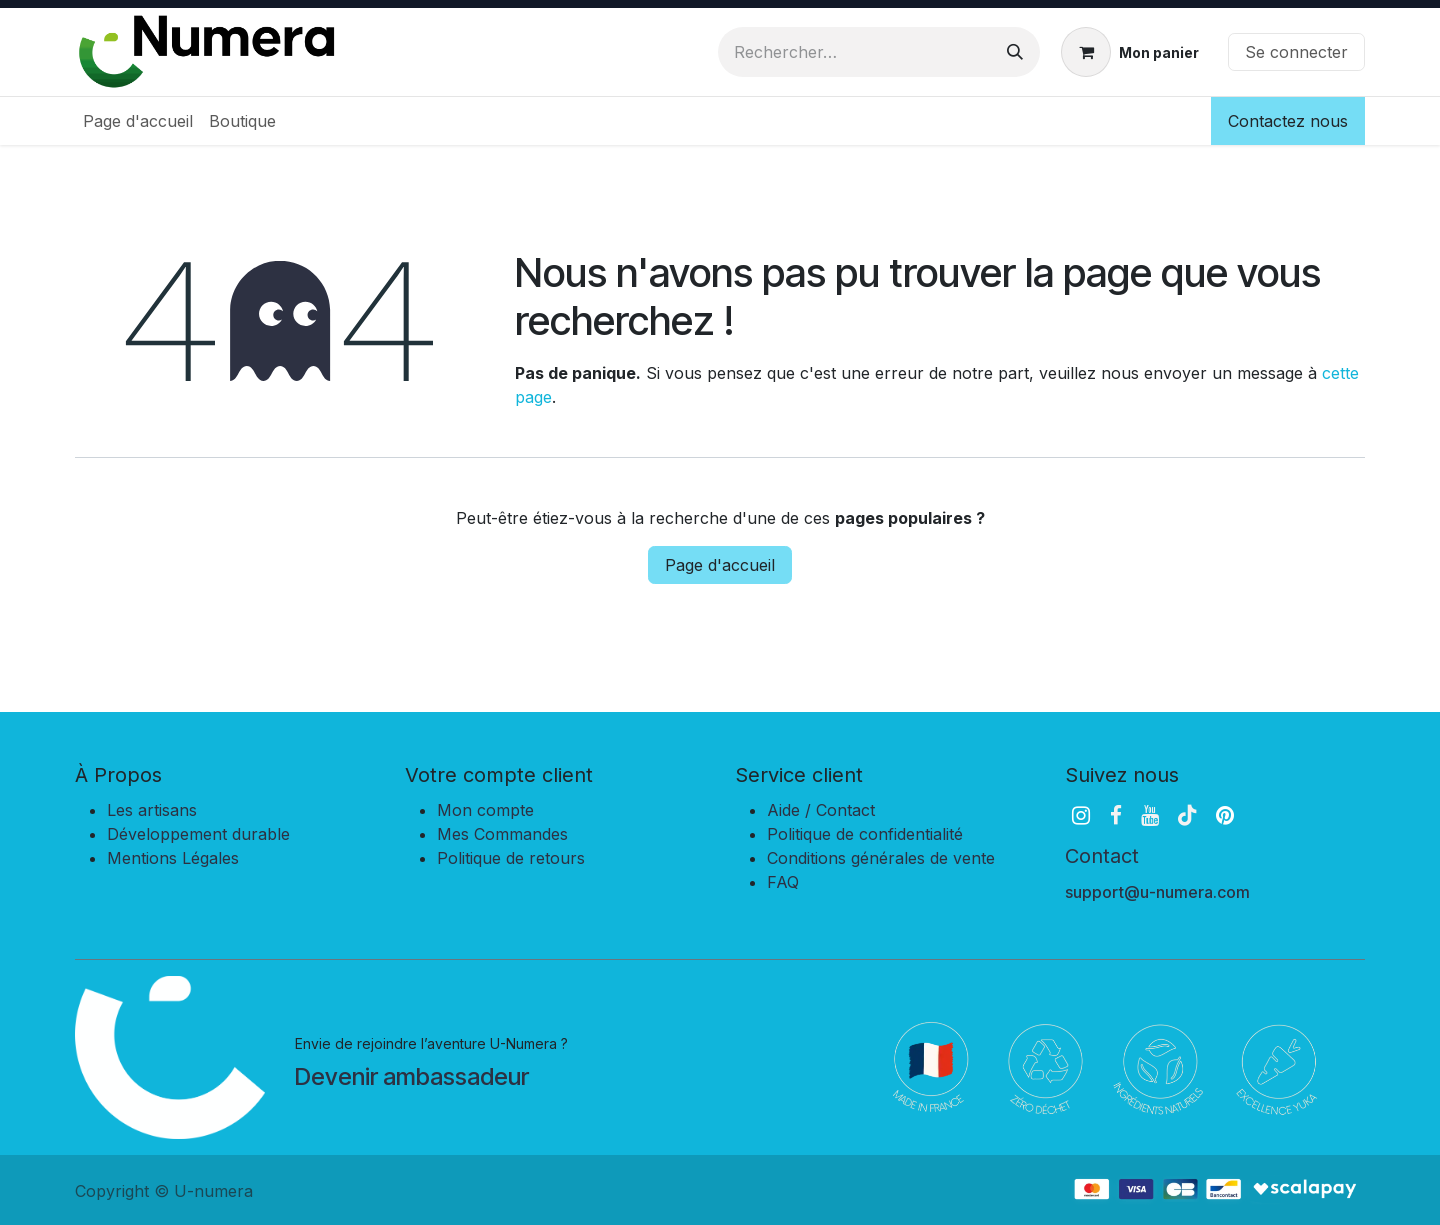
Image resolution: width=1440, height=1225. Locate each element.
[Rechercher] (1015, 52)
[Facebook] (1116, 815)
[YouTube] (1150, 815)
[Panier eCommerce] (1130, 52)
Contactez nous (1288, 121)
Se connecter (1296, 52)
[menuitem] (138, 121)
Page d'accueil (720, 565)
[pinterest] (1225, 815)
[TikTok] (1187, 815)
